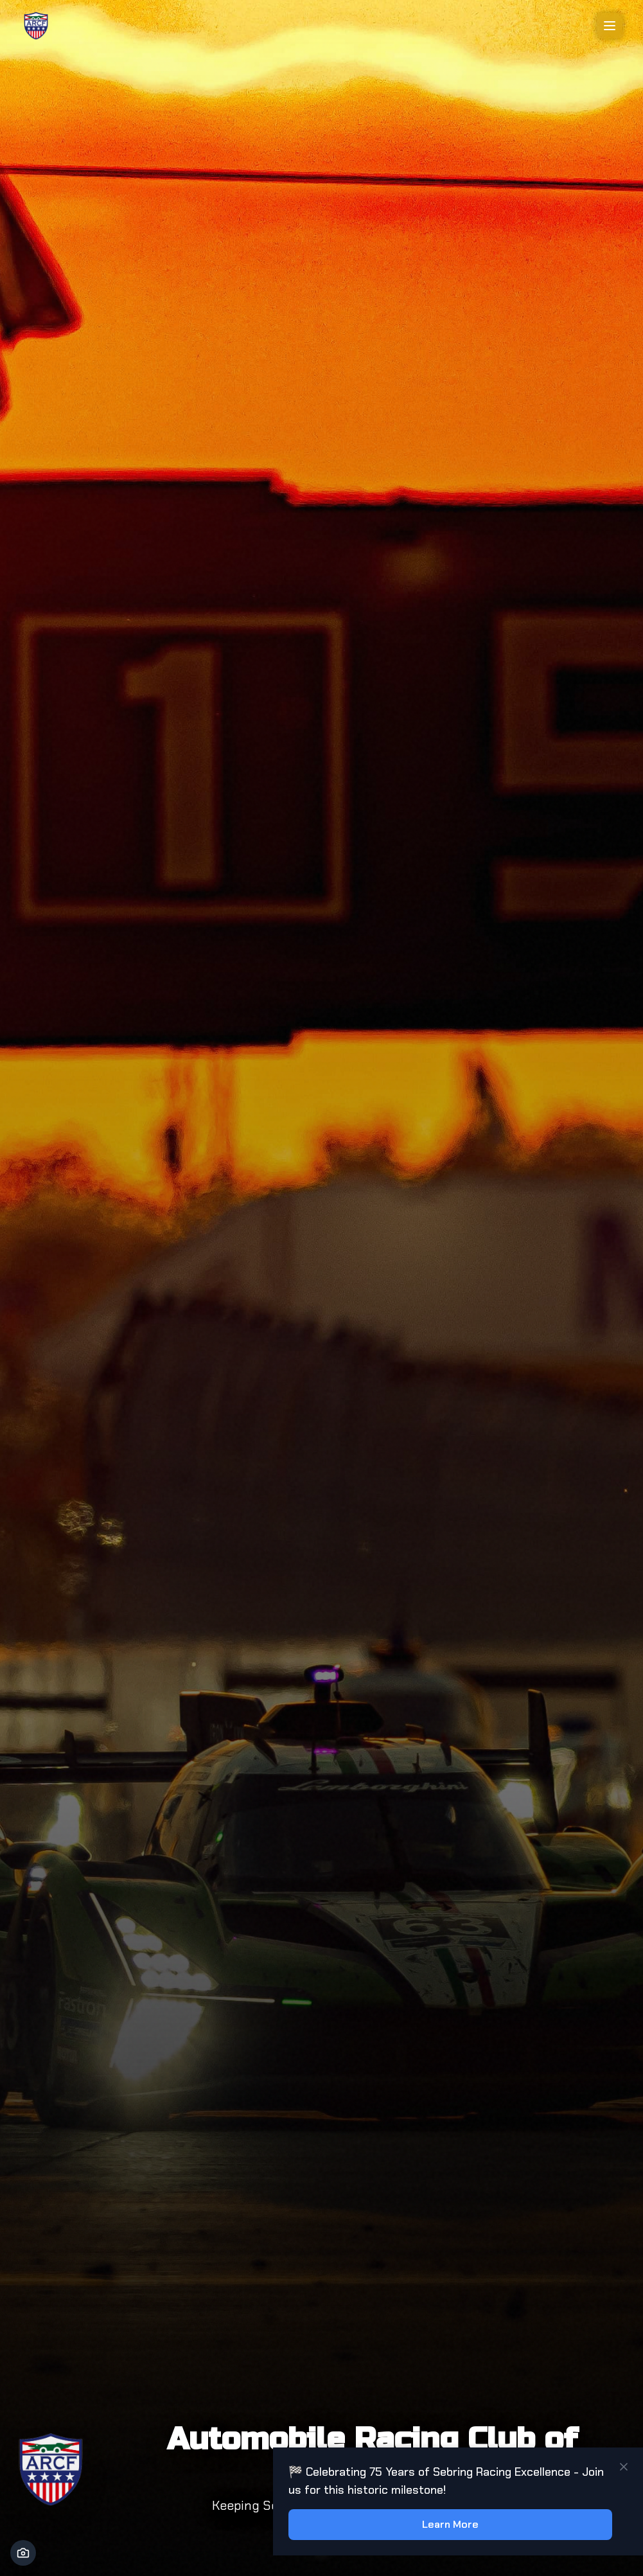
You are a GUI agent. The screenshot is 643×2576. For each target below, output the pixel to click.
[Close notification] (624, 2467)
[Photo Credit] (23, 2553)
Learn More (450, 2524)
